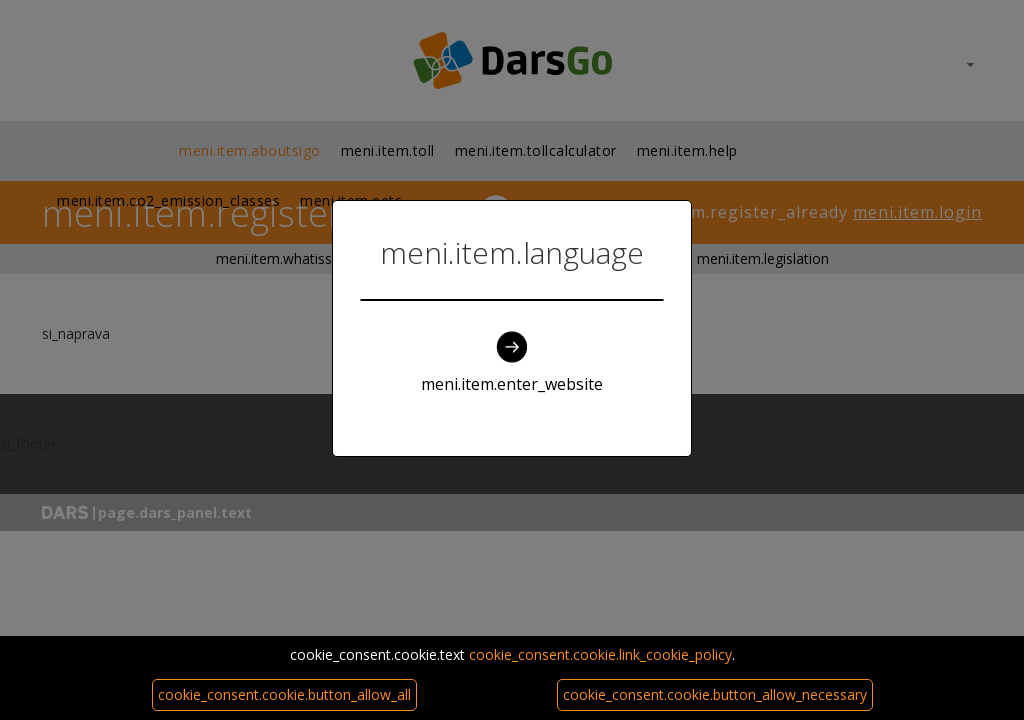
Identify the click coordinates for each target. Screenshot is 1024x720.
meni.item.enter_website (512, 363)
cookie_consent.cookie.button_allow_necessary (715, 694)
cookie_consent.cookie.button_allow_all (284, 694)
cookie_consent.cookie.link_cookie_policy (600, 654)
